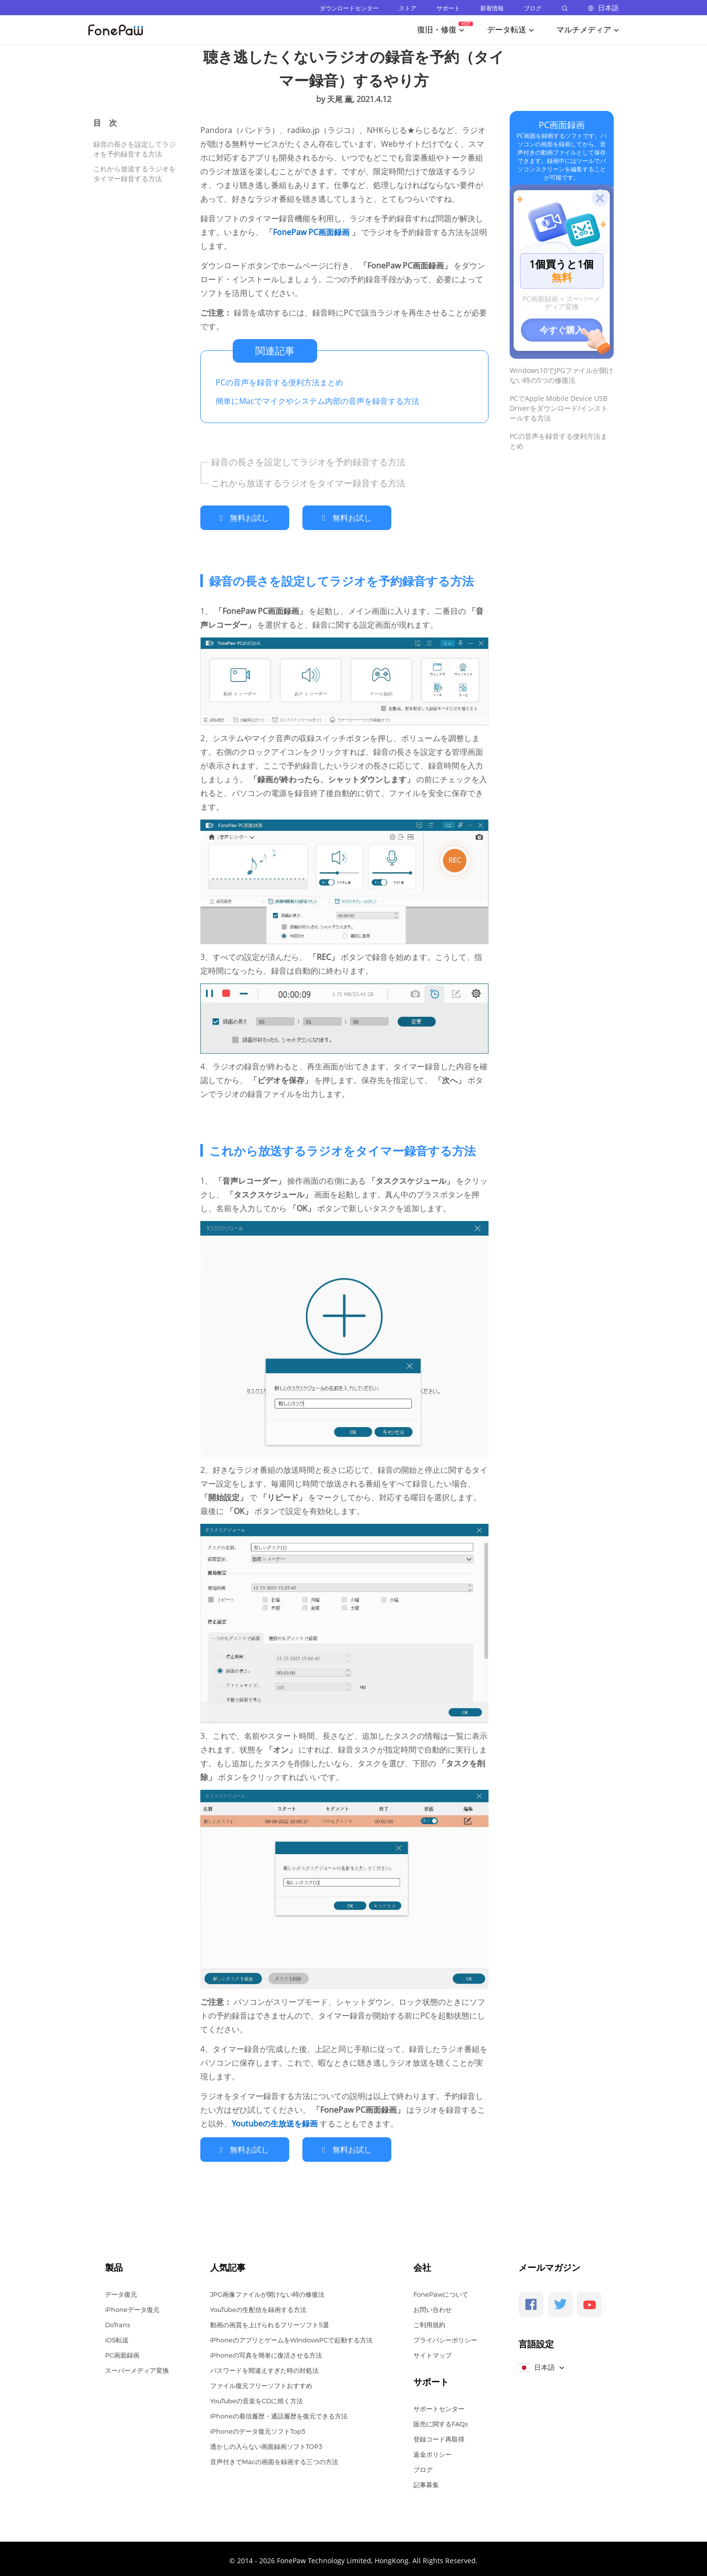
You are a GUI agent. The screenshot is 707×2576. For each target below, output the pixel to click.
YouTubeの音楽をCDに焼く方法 (256, 2396)
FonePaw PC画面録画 (312, 232)
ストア (407, 8)
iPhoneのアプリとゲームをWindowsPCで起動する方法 (291, 2335)
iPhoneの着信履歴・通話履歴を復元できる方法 (279, 2412)
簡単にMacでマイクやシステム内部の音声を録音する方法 (317, 401)
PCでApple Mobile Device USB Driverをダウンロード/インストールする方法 (559, 408)
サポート (448, 8)
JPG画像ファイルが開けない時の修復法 (267, 2290)
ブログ (533, 8)
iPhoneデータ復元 (132, 2305)
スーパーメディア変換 (137, 2366)
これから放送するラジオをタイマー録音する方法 (134, 173)
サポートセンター (438, 2404)
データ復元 (121, 2290)
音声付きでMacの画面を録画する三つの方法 (274, 2457)
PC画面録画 (562, 125)
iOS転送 (117, 2335)
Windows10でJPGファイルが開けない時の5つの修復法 (561, 375)
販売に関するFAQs (440, 2419)
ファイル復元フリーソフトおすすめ (261, 2381)
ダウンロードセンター (349, 8)
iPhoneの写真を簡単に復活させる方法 (266, 2351)
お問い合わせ (432, 2305)
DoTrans (117, 2320)
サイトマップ (432, 2351)
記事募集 (426, 2480)
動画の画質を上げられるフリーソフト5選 (269, 2320)
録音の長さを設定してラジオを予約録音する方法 (134, 149)
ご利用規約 (429, 2320)
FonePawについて (440, 2290)
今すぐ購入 (562, 330)
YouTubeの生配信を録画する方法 (258, 2305)
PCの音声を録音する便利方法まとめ (279, 382)
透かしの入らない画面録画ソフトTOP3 (266, 2442)
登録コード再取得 (438, 2435)
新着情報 (492, 8)
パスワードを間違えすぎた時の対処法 (264, 2366)
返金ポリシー (432, 2450)
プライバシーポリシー (445, 2335)
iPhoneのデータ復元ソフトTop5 (257, 2427)
